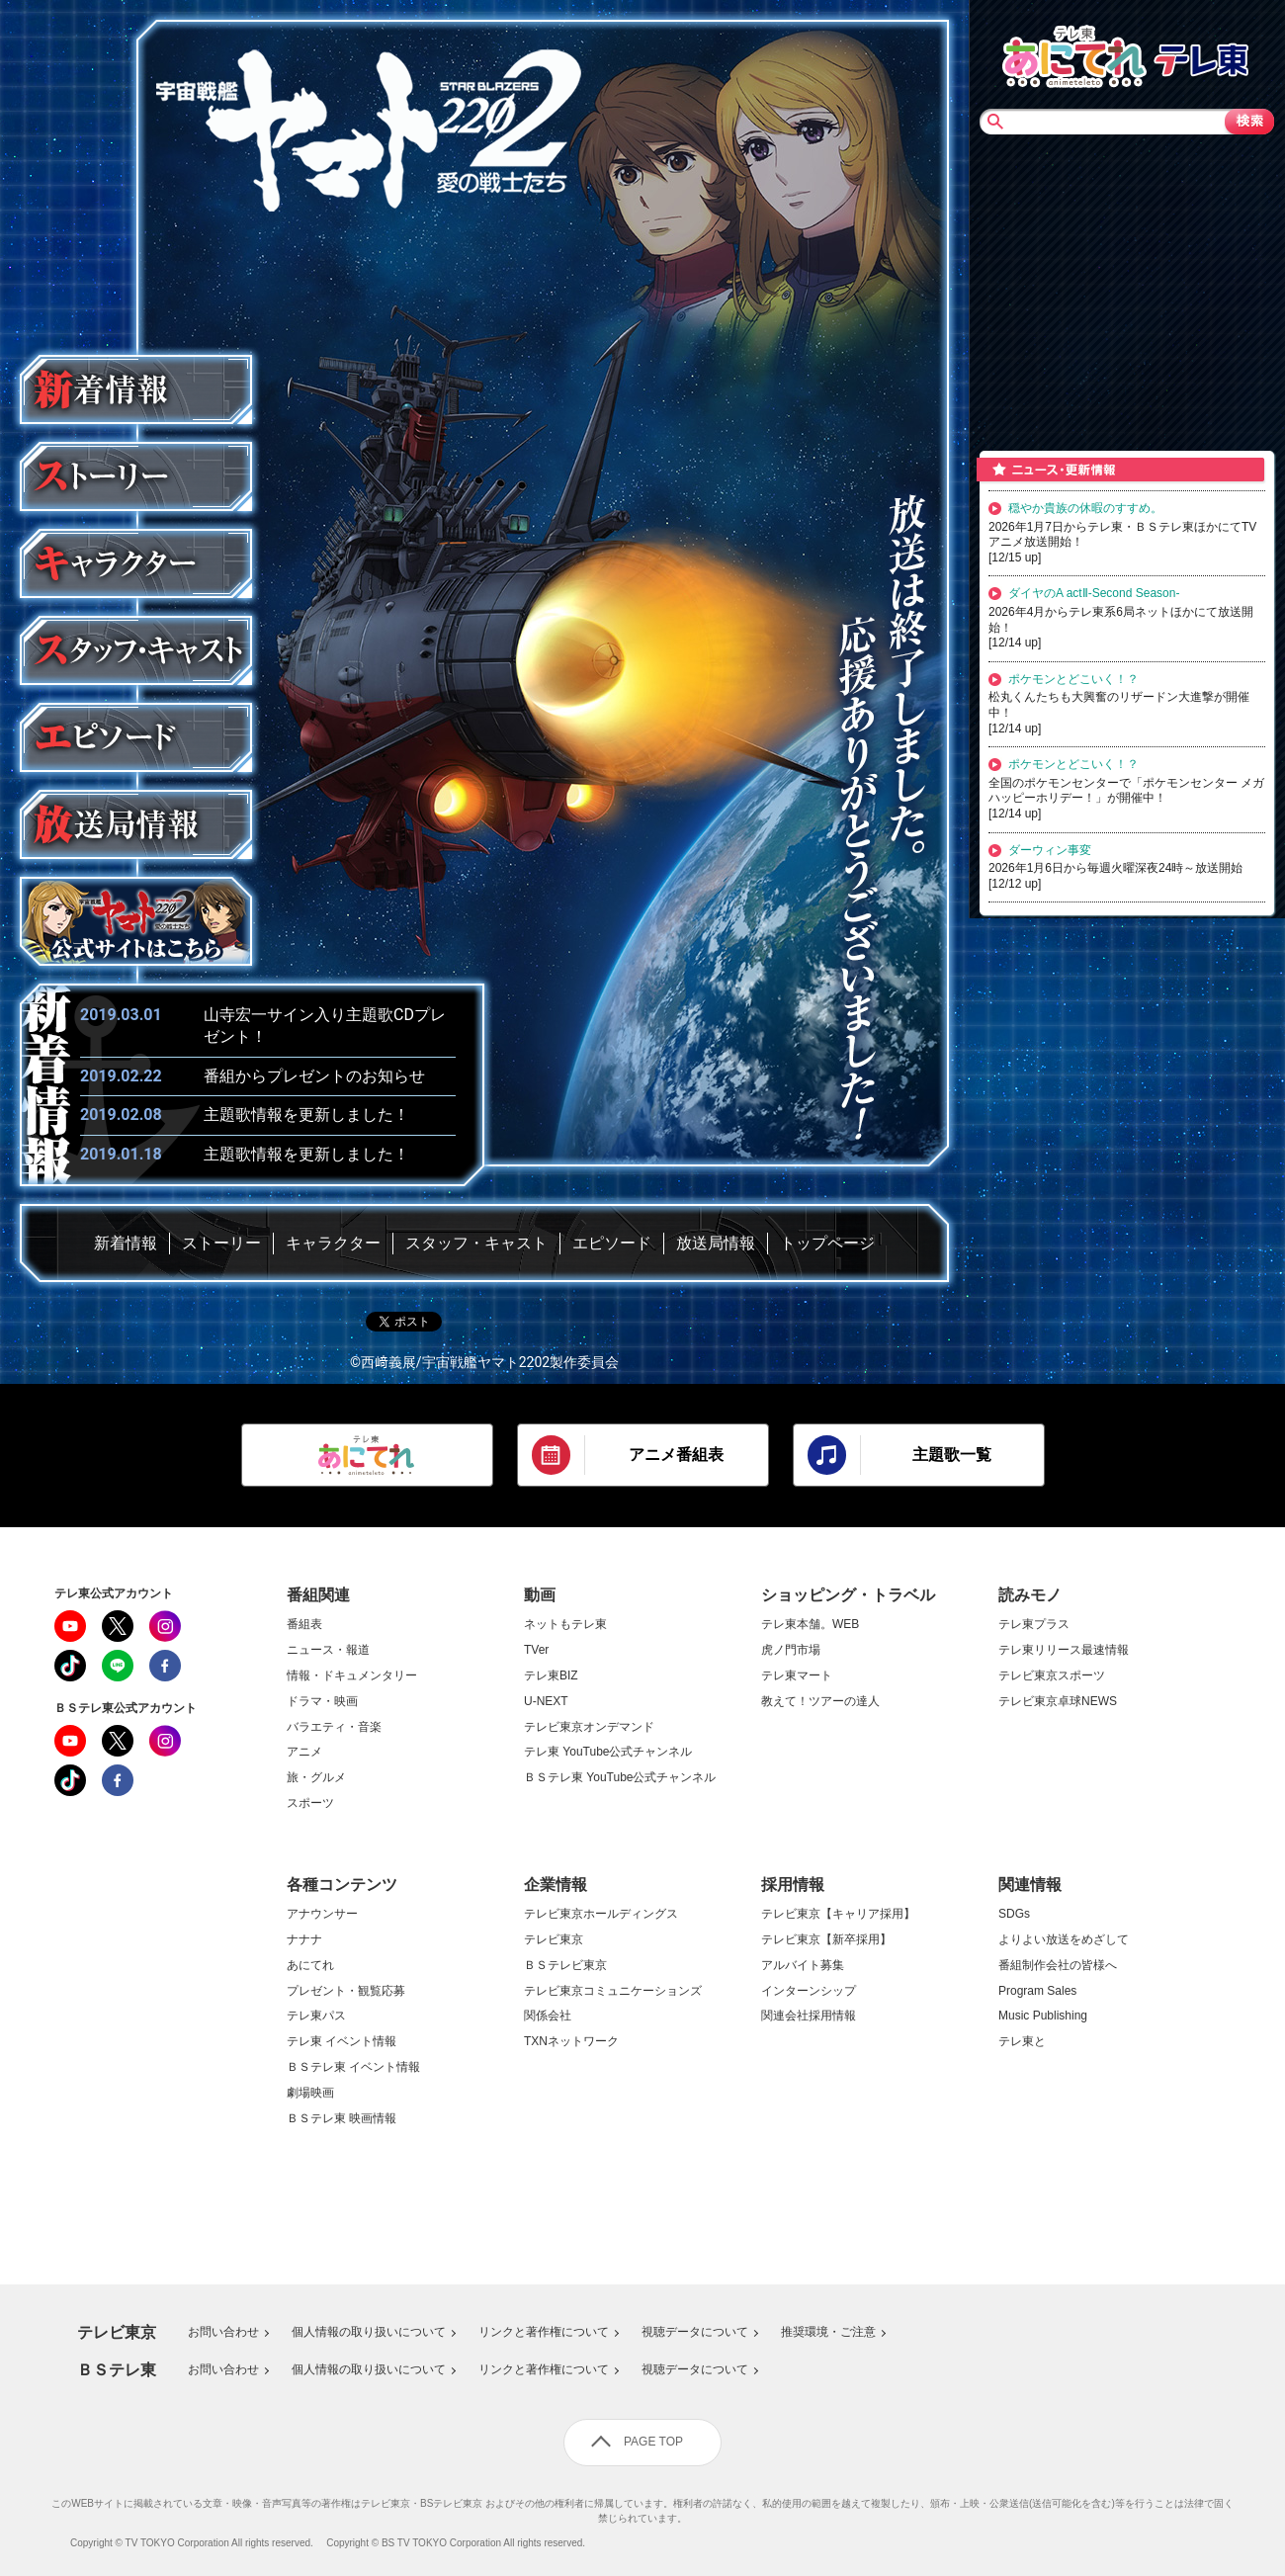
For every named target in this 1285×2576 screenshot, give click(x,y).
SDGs (1014, 1914)
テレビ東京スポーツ (1051, 1676)
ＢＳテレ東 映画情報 (341, 2118)
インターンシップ (808, 1991)
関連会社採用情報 (808, 2016)
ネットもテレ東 (565, 1624)
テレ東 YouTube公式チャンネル (608, 1752)
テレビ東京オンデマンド (589, 1727)
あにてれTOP (1074, 54)
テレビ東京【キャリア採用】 (838, 1914)
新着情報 (125, 1243)
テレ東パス (316, 2016)
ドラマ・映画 (322, 1701)
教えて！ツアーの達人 (820, 1701)
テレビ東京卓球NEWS (1057, 1701)
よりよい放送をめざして (1063, 1939)
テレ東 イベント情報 (341, 2041)
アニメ (304, 1752)
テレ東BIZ (551, 1676)
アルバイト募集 (802, 1965)
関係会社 (547, 2016)
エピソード (611, 1243)
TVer (536, 1650)
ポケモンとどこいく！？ (1073, 679)
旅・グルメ (316, 1777)
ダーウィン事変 (1049, 850)
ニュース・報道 (328, 1650)
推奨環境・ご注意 (828, 2332)
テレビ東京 (553, 1939)
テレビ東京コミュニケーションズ (613, 1991)
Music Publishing (1042, 2016)
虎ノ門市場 (790, 1650)
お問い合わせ (223, 2332)
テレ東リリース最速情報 (1063, 1650)
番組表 (304, 1624)
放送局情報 (715, 1243)
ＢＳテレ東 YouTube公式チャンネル (620, 1777)
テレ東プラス (1034, 1624)
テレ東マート (796, 1676)
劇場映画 (310, 2093)
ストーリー (221, 1243)
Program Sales (1037, 1991)
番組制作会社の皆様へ (1057, 1965)
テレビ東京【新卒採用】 (826, 1939)
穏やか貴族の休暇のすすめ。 (1085, 508)
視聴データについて (695, 2332)
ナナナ (304, 1939)
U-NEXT (546, 1701)
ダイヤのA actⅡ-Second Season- (1093, 593)
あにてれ (310, 1965)
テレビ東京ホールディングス (601, 1914)
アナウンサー (322, 1914)
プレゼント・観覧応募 (346, 1991)
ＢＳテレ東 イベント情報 (353, 2067)
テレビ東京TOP (1201, 54)
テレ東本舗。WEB (810, 1624)
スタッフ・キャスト (476, 1243)
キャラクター (333, 1243)
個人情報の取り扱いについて (369, 2332)
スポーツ (310, 1803)
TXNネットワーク (571, 2041)
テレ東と (1022, 2041)
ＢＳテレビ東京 (565, 1965)
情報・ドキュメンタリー (352, 1676)
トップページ (827, 1243)
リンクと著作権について (543, 2332)
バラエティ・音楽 (334, 1727)
